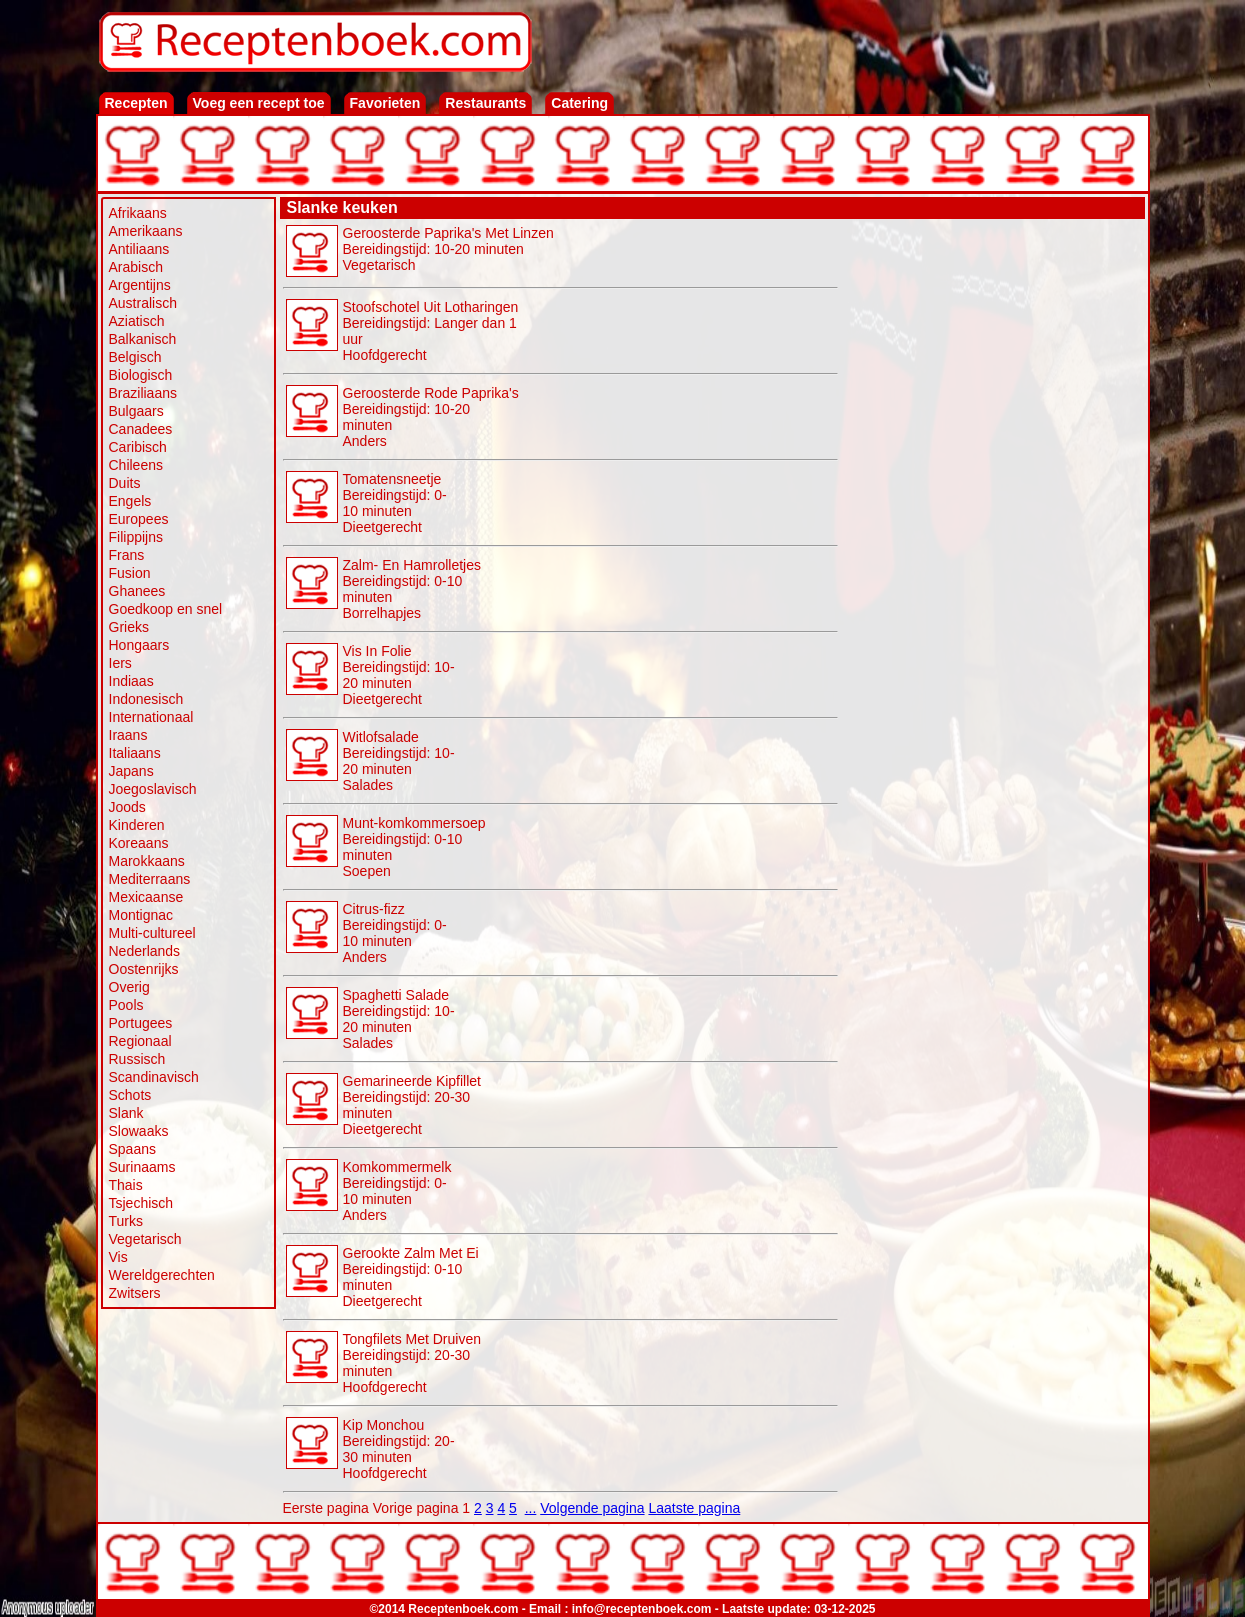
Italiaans (135, 753)
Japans (131, 771)
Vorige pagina (416, 1508)
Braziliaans (143, 393)
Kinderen (137, 825)
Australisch (143, 303)
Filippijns (136, 537)
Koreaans (139, 843)
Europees (139, 519)
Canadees (141, 429)
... (531, 1508)
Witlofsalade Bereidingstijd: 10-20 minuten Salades (399, 761)
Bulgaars (136, 411)
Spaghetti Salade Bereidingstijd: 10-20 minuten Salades (399, 1019)
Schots (130, 1095)
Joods (127, 807)
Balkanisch (143, 339)
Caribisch (138, 447)
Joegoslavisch (153, 789)
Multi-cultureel (152, 933)
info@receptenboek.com (642, 1609)
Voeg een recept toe (259, 103)
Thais (126, 1185)
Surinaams (142, 1167)
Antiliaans (139, 249)
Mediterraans (150, 879)
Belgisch (135, 357)
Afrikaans (138, 213)
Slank (126, 1113)
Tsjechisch (141, 1203)
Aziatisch (137, 321)
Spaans (132, 1149)
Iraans (128, 735)
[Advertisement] (992, 522)
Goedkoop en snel (166, 609)
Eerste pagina (326, 1508)
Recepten (136, 103)
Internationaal (151, 717)
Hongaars (139, 645)
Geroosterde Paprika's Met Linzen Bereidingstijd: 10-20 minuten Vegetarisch (448, 249)
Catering (579, 103)
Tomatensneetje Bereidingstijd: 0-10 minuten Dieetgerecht (395, 503)
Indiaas (131, 681)
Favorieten (385, 103)
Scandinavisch (154, 1077)
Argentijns (140, 285)
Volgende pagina (592, 1508)
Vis (118, 1257)
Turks (126, 1221)
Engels (130, 501)
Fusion (130, 573)
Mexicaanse (146, 897)
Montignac (141, 915)
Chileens (136, 465)
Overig (129, 987)
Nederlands (145, 951)
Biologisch (141, 375)
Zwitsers (135, 1293)
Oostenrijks (144, 969)
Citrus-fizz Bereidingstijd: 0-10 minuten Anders (395, 933)
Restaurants (485, 103)
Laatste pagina (694, 1508)
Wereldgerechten (162, 1275)
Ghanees (137, 591)
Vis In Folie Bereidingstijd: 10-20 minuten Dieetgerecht (399, 675)
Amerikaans (146, 231)
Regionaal (140, 1041)
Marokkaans (147, 861)
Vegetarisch (145, 1239)
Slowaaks (139, 1131)
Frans (127, 555)
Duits (125, 483)
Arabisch (136, 267)
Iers (120, 663)
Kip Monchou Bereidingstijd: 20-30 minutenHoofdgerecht (399, 1449)
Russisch (137, 1059)
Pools (126, 1005)
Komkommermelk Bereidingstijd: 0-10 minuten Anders (397, 1191)
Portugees (141, 1023)
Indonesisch (146, 699)
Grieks (129, 627)
